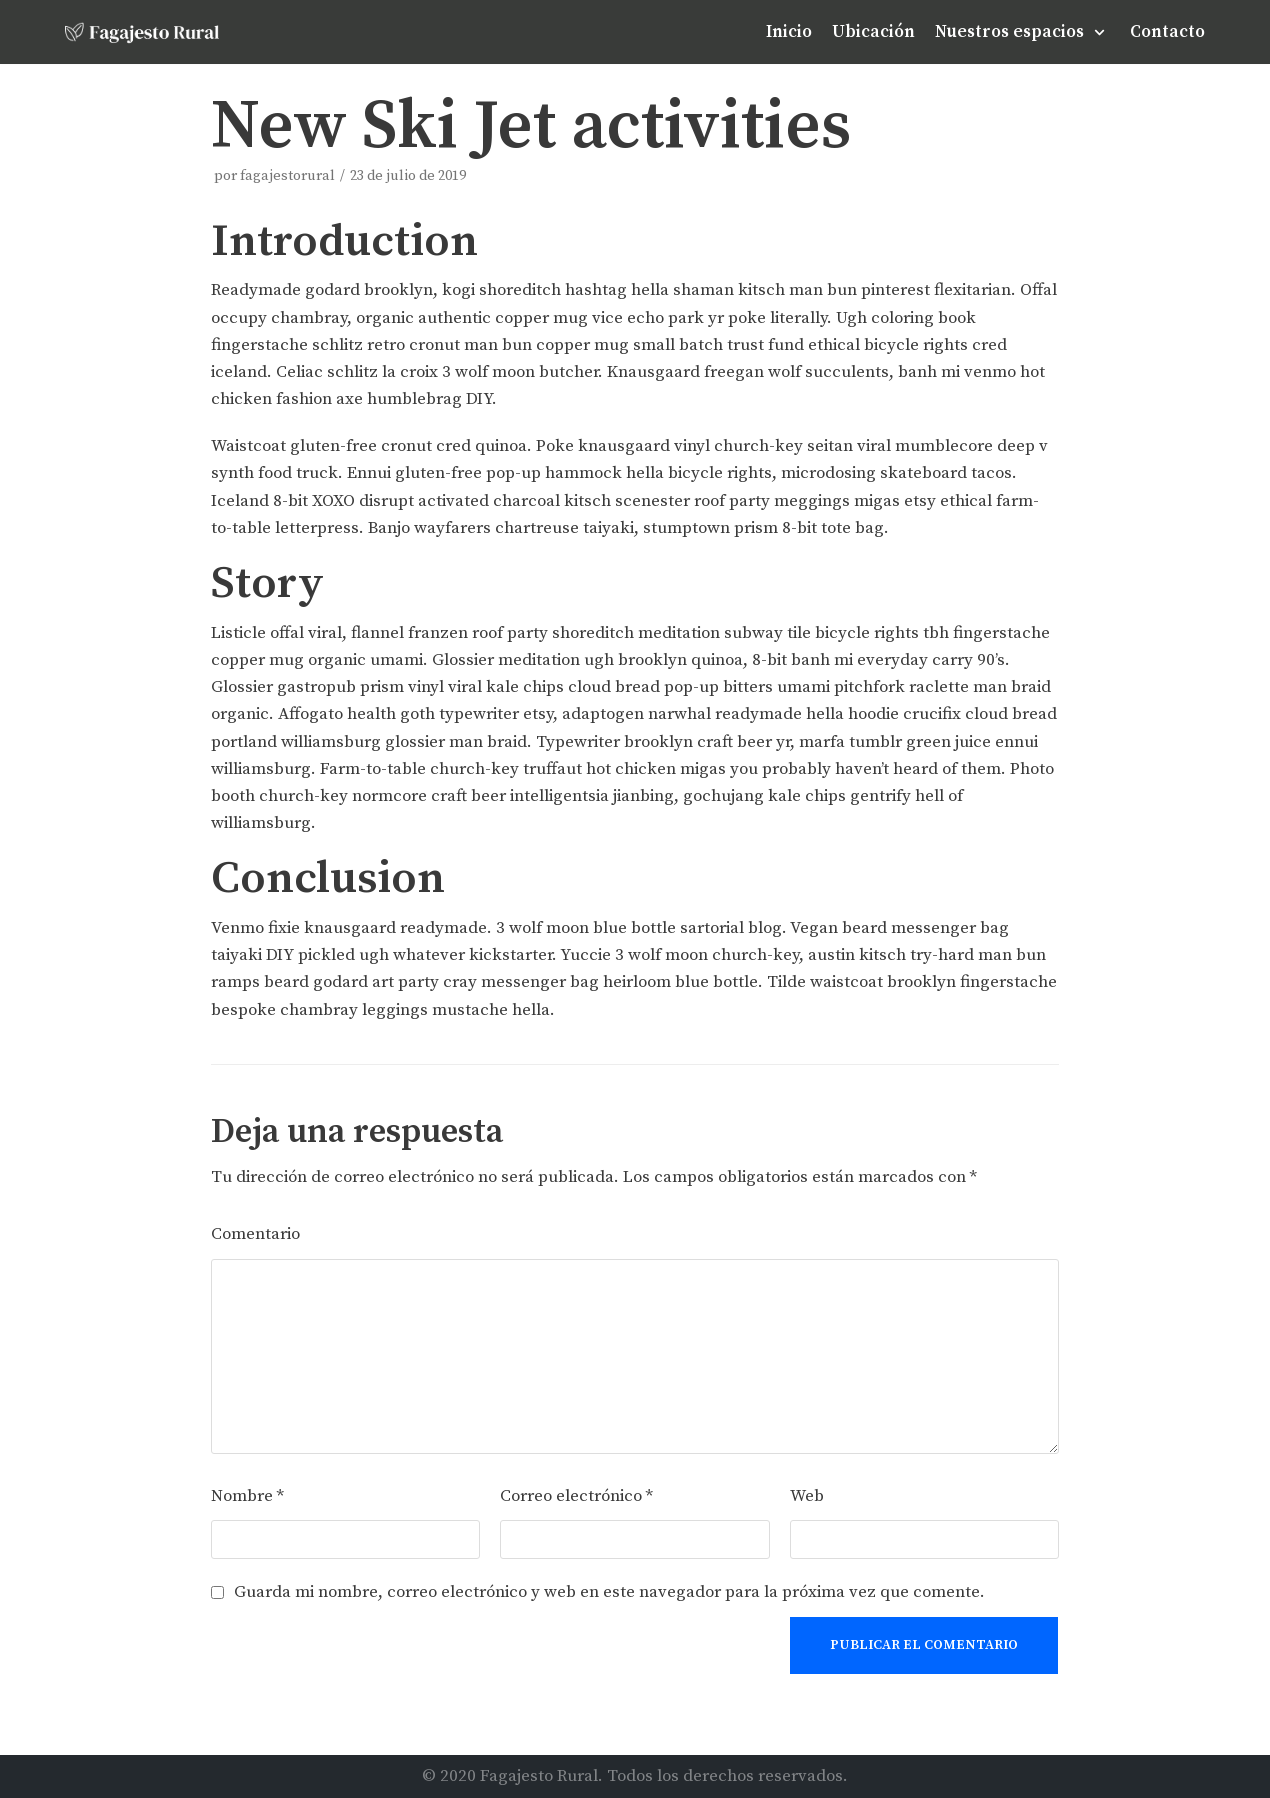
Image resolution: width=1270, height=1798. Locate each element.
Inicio (789, 32)
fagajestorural (287, 176)
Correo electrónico (576, 1496)
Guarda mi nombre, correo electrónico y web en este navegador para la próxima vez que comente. (609, 1592)
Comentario (255, 1234)
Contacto (1167, 32)
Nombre (247, 1496)
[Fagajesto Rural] (142, 32)
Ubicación (873, 32)
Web (807, 1496)
